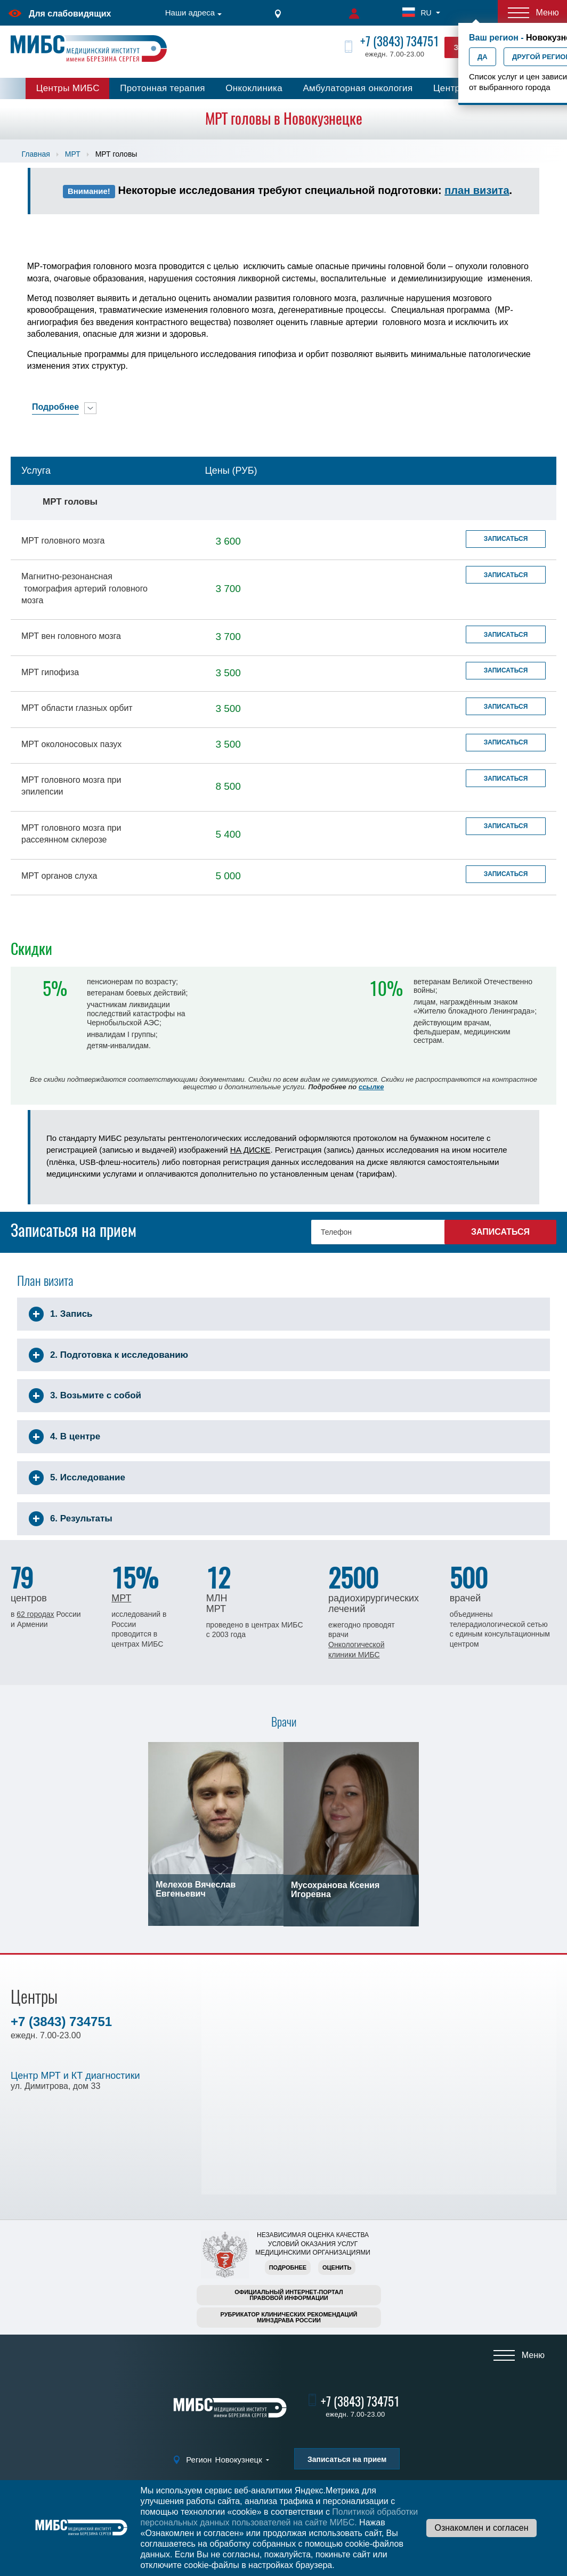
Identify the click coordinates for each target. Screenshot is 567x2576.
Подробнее (287, 2267)
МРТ (72, 154)
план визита (476, 190)
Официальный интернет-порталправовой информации (288, 2295)
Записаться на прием (346, 2459)
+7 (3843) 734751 (399, 41)
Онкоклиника (253, 88)
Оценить (336, 2267)
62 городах (35, 1614)
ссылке (371, 1087)
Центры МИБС (68, 88)
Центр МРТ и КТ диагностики (75, 2075)
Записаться (506, 538)
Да (482, 57)
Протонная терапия (162, 88)
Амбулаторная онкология (357, 88)
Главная (35, 154)
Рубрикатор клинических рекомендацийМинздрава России (289, 2317)
